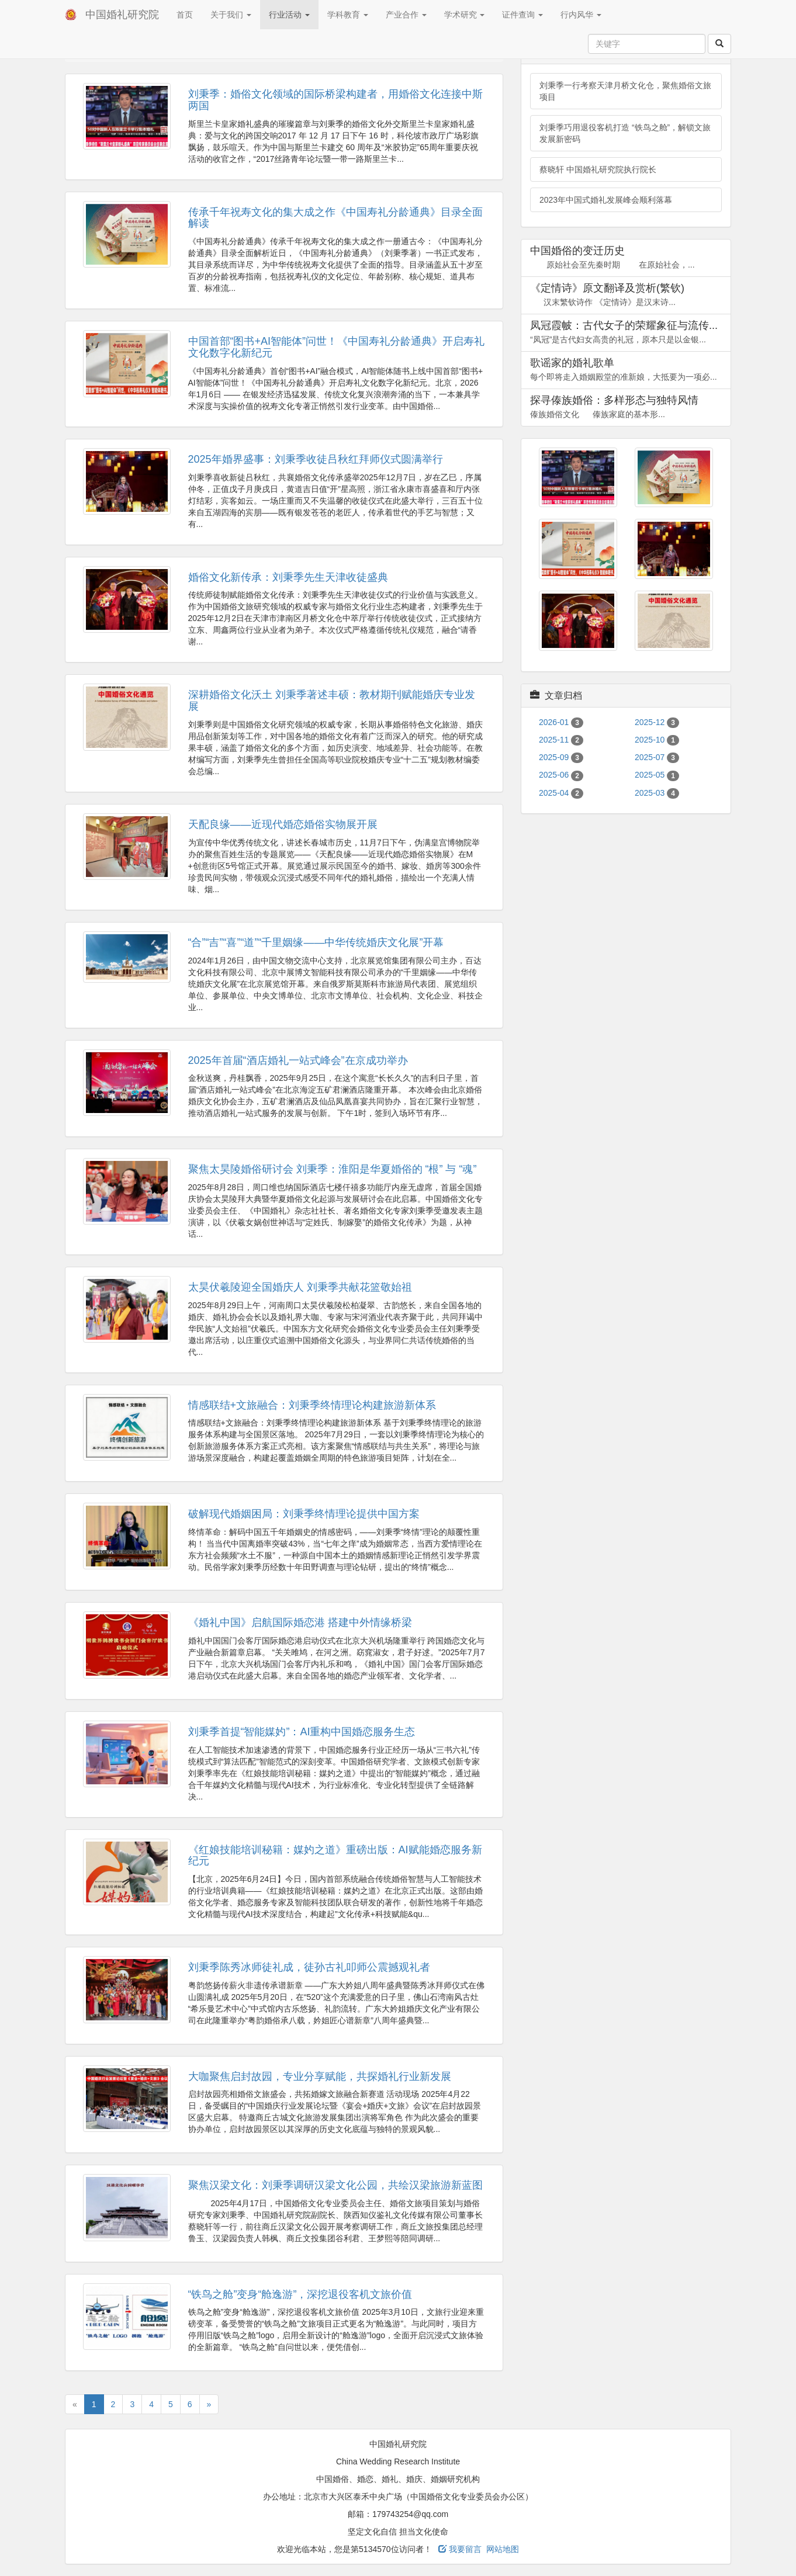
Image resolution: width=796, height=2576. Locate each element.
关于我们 (230, 14)
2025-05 (657, 774)
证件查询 (522, 14)
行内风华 (580, 14)
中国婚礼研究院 (122, 14)
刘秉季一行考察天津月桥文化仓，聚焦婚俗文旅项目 (625, 91)
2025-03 (657, 793)
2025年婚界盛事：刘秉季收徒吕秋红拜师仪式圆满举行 (315, 459)
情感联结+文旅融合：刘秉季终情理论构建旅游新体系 (312, 1405)
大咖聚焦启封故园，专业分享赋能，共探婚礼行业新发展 (319, 2076)
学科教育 (347, 14)
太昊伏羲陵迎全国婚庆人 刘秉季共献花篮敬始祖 (300, 1287)
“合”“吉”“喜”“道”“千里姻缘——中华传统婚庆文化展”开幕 (316, 942)
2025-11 (561, 739)
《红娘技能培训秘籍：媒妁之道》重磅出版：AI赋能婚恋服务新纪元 (335, 1855)
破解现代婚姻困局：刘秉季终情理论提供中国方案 (304, 1514)
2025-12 (657, 722)
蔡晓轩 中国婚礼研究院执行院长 (597, 169)
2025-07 (657, 757)
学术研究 (464, 14)
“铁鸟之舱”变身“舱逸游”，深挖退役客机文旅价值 (300, 2294)
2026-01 (561, 722)
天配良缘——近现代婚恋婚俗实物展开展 (283, 824)
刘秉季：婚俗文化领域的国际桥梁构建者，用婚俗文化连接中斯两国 (335, 100)
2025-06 (561, 774)
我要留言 (460, 2549)
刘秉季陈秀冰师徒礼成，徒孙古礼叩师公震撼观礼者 (309, 1967)
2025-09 (561, 757)
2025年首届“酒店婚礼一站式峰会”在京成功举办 (298, 1060)
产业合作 (406, 14)
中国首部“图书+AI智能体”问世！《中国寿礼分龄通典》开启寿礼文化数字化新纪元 (336, 347)
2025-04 (561, 793)
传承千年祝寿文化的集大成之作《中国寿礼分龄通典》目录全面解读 (335, 218)
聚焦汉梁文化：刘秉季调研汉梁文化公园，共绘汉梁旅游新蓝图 (335, 2185)
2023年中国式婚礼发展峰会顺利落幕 (605, 199)
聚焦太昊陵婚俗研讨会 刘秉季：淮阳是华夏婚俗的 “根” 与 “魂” (332, 1169)
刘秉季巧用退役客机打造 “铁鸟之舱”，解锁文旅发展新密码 (625, 133)
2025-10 (657, 739)
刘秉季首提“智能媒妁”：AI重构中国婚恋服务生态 (302, 1732)
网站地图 (502, 2549)
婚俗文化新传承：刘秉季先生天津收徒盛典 (288, 577)
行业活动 (289, 14)
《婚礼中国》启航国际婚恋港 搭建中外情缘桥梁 (300, 1622)
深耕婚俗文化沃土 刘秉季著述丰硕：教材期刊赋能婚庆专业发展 (331, 700)
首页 (184, 14)
